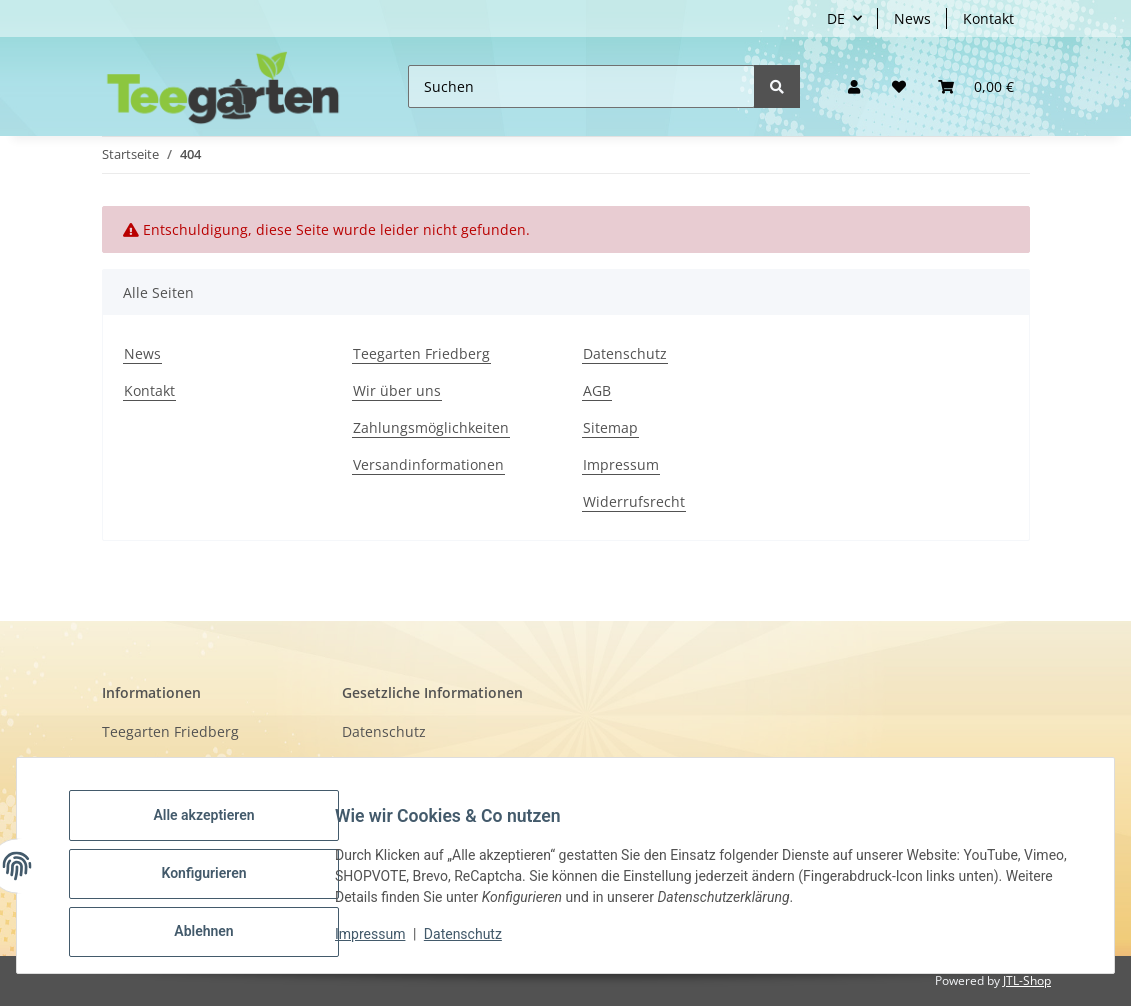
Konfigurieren (219, 883)
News (912, 18)
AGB (597, 390)
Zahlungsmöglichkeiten (431, 427)
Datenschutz (625, 353)
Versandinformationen (428, 464)
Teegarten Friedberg (421, 353)
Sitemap (610, 427)
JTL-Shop (1027, 980)
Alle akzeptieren (219, 831)
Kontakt (988, 18)
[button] (854, 86)
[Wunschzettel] (899, 86)
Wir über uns (397, 390)
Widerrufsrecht (634, 501)
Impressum (621, 464)
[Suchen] (581, 86)
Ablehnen (219, 935)
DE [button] (836, 18)
